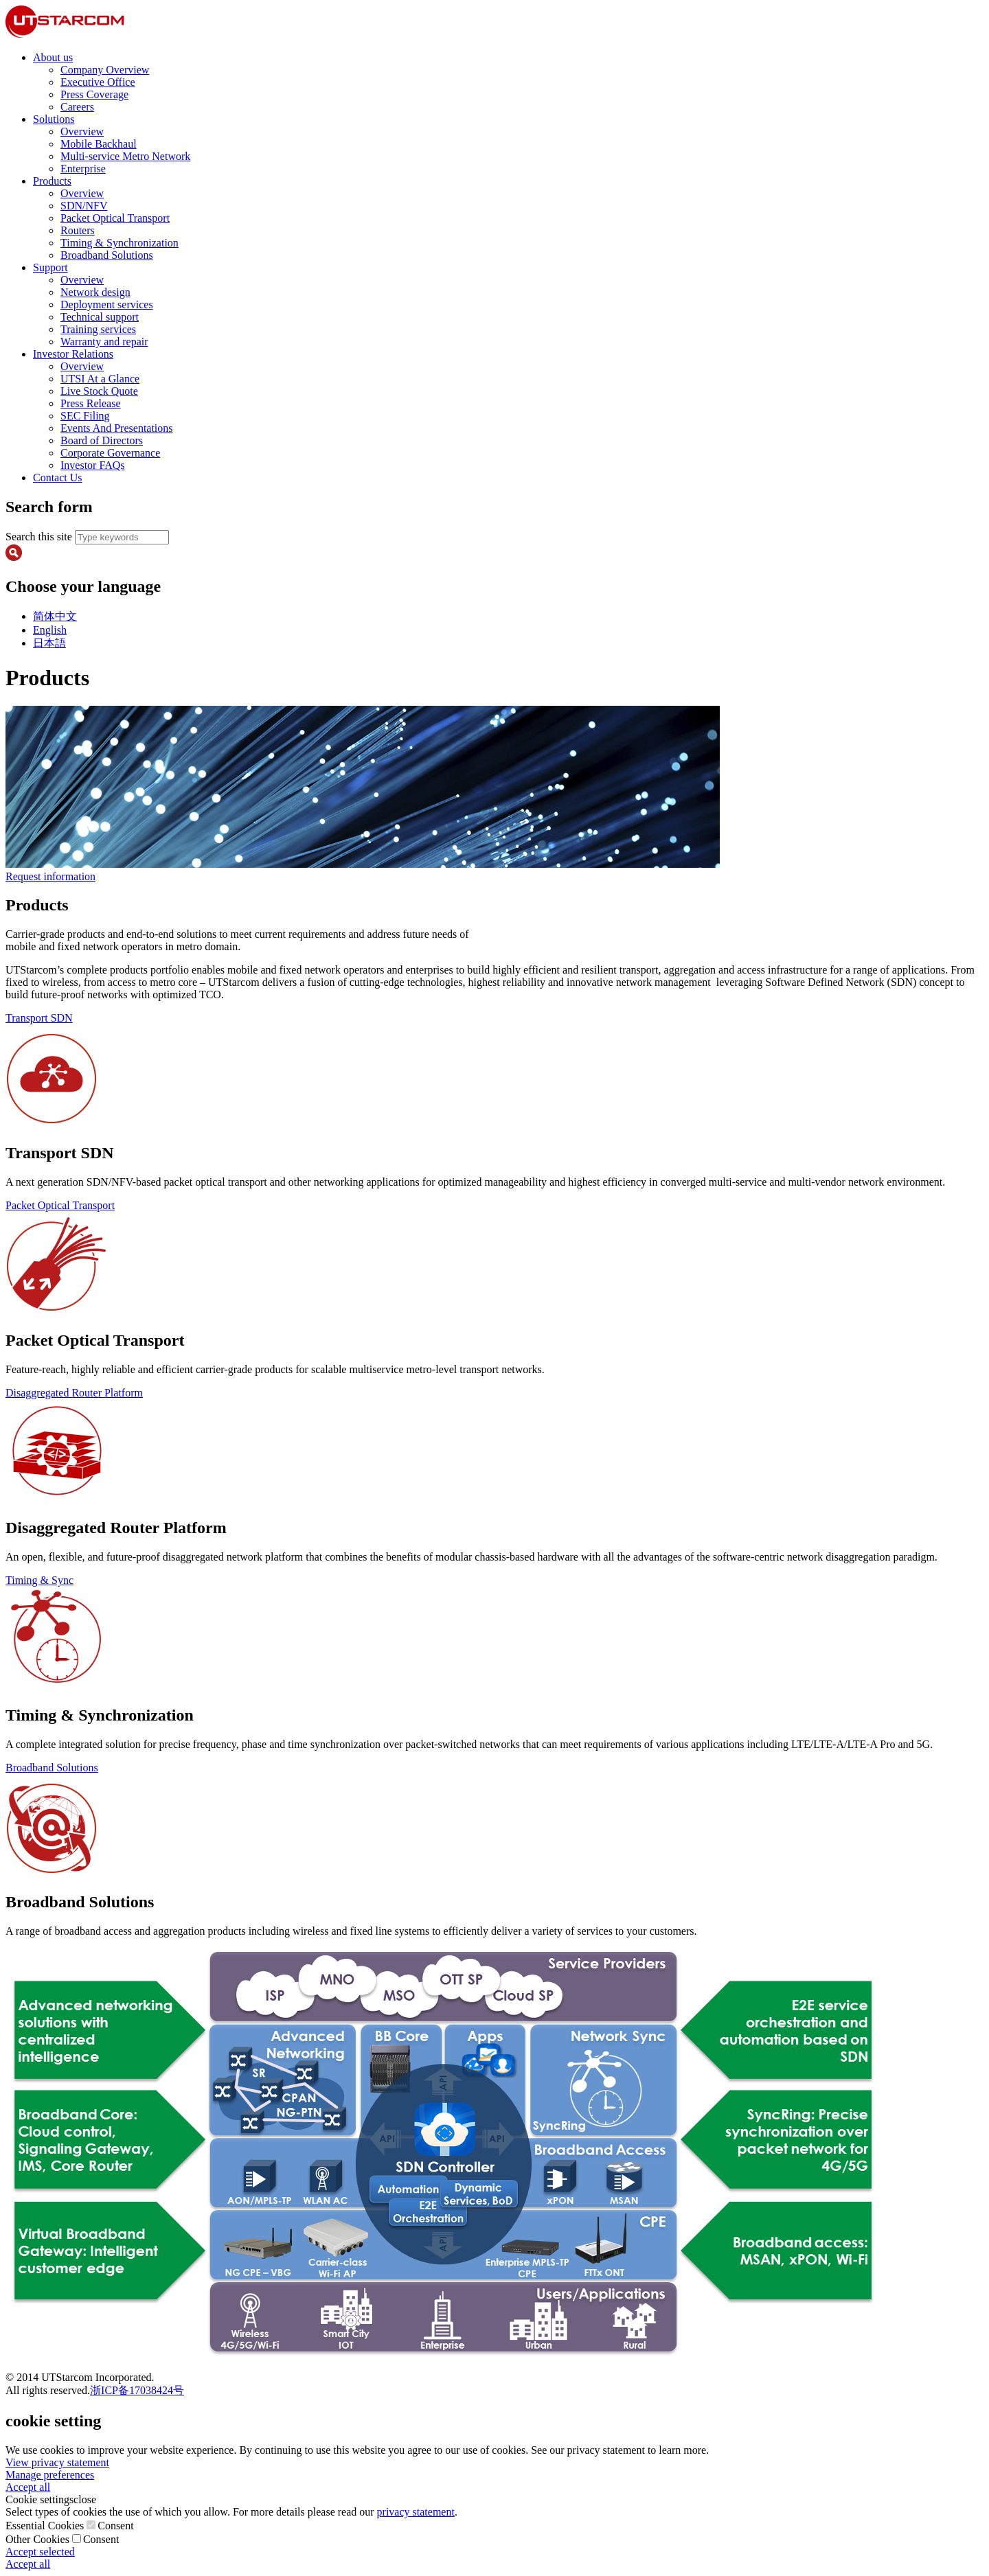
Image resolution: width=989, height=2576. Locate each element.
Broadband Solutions (106, 255)
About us (53, 57)
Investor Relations (73, 354)
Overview (82, 131)
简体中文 (55, 616)
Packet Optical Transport (115, 218)
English (50, 630)
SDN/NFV (83, 205)
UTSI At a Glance (99, 378)
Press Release (90, 403)
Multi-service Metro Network (125, 156)
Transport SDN (39, 1018)
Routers (77, 230)
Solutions (53, 119)
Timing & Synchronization (119, 243)
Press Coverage (94, 94)
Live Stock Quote (99, 391)
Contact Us (57, 477)
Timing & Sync (39, 1580)
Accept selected (40, 2551)
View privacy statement (57, 2462)
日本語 (49, 643)
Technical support (99, 317)
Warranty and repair (104, 341)
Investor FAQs (92, 465)
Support (50, 267)
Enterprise (83, 168)
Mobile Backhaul (98, 144)
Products (52, 181)
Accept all (27, 2487)
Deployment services (106, 304)
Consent (115, 2525)
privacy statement (416, 2512)
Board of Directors (101, 440)
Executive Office (97, 82)
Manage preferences (49, 2475)
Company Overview (104, 70)
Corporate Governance (110, 453)
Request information (50, 876)
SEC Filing (85, 416)
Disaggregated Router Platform (74, 1393)
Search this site (40, 536)
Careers (77, 107)
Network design (95, 292)
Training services (98, 329)
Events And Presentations (116, 428)
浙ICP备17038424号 (137, 2390)
